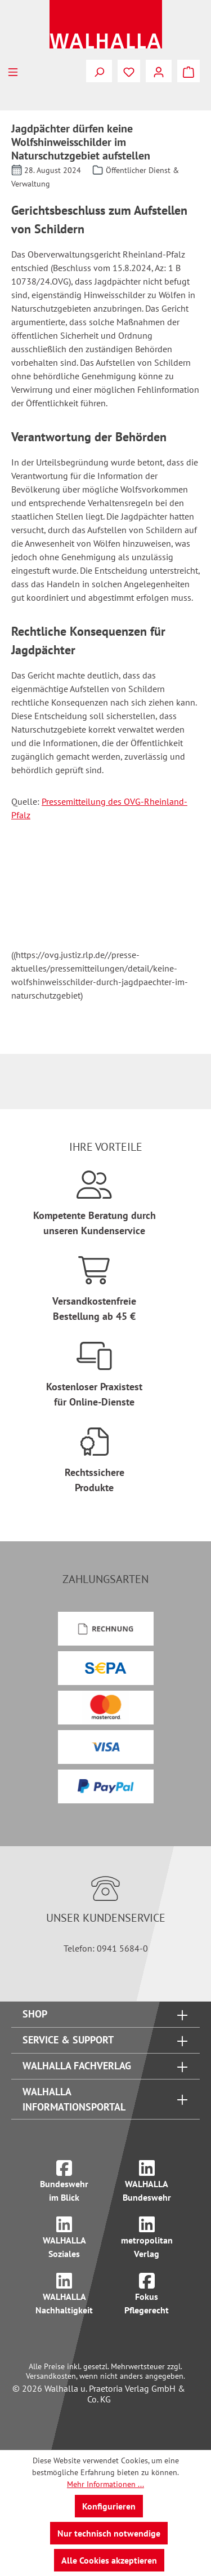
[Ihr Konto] (159, 71)
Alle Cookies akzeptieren (109, 2560)
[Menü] (13, 71)
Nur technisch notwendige (108, 2533)
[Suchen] (99, 71)
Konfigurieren (109, 2506)
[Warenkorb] (188, 71)
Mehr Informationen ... (105, 2484)
